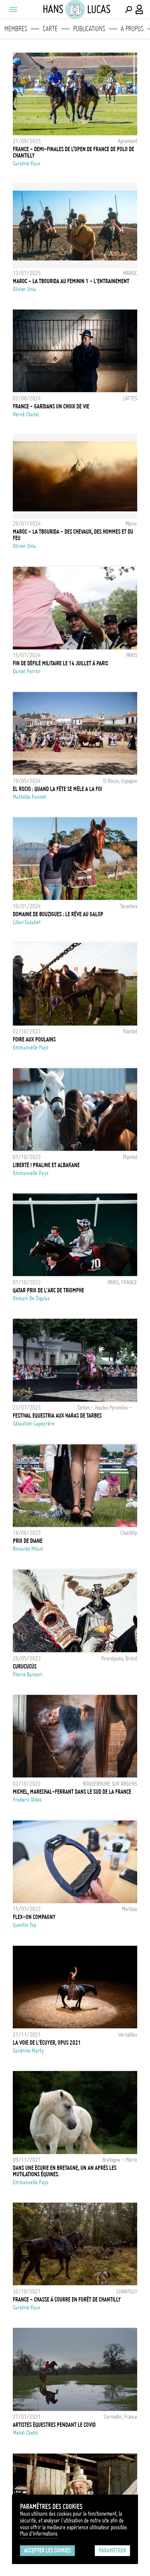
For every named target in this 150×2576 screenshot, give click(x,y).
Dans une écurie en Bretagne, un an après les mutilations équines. (64, 2171)
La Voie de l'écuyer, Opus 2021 (47, 2042)
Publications (89, 29)
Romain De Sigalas (31, 1298)
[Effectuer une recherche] (128, 9)
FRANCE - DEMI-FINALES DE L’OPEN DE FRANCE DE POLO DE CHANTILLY (73, 152)
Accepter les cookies (47, 2550)
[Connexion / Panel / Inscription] (139, 9)
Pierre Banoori (27, 1674)
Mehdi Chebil (25, 2432)
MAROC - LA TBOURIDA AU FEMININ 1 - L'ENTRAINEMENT (71, 281)
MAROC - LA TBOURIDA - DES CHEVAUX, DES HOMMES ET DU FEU (73, 535)
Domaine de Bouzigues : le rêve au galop (58, 914)
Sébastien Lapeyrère (33, 1423)
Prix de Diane (27, 1541)
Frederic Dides (27, 1799)
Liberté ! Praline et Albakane (46, 1165)
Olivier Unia (24, 289)
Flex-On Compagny (34, 1917)
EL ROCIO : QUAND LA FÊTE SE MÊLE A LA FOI (57, 789)
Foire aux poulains (34, 1039)
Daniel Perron (26, 671)
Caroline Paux (26, 163)
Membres (15, 29)
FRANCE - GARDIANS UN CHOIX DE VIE (51, 406)
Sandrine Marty (28, 2050)
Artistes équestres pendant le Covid (54, 2425)
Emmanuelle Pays (30, 1047)
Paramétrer (112, 2550)
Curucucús (24, 1666)
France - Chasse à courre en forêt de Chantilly (67, 2299)
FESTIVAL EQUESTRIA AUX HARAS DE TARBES (57, 1415)
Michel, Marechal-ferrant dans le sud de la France (72, 1792)
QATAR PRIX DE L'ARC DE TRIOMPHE (48, 1290)
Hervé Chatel (26, 414)
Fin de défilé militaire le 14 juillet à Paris (60, 663)
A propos (132, 29)
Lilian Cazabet (27, 922)
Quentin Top (24, 1925)
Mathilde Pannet (29, 797)
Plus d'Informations (39, 2533)
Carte (50, 29)
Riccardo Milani (28, 1548)
